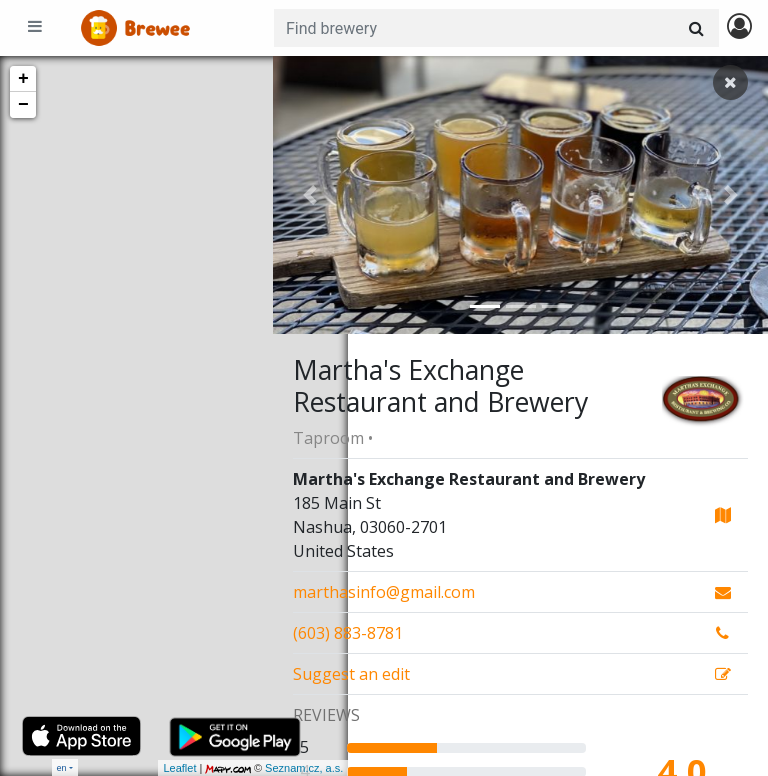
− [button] (23, 105)
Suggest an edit (351, 674)
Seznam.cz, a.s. (229, 768)
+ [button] (23, 79)
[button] (310, 195)
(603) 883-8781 (348, 633)
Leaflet (104, 768)
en (62, 767)
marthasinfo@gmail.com (384, 592)
